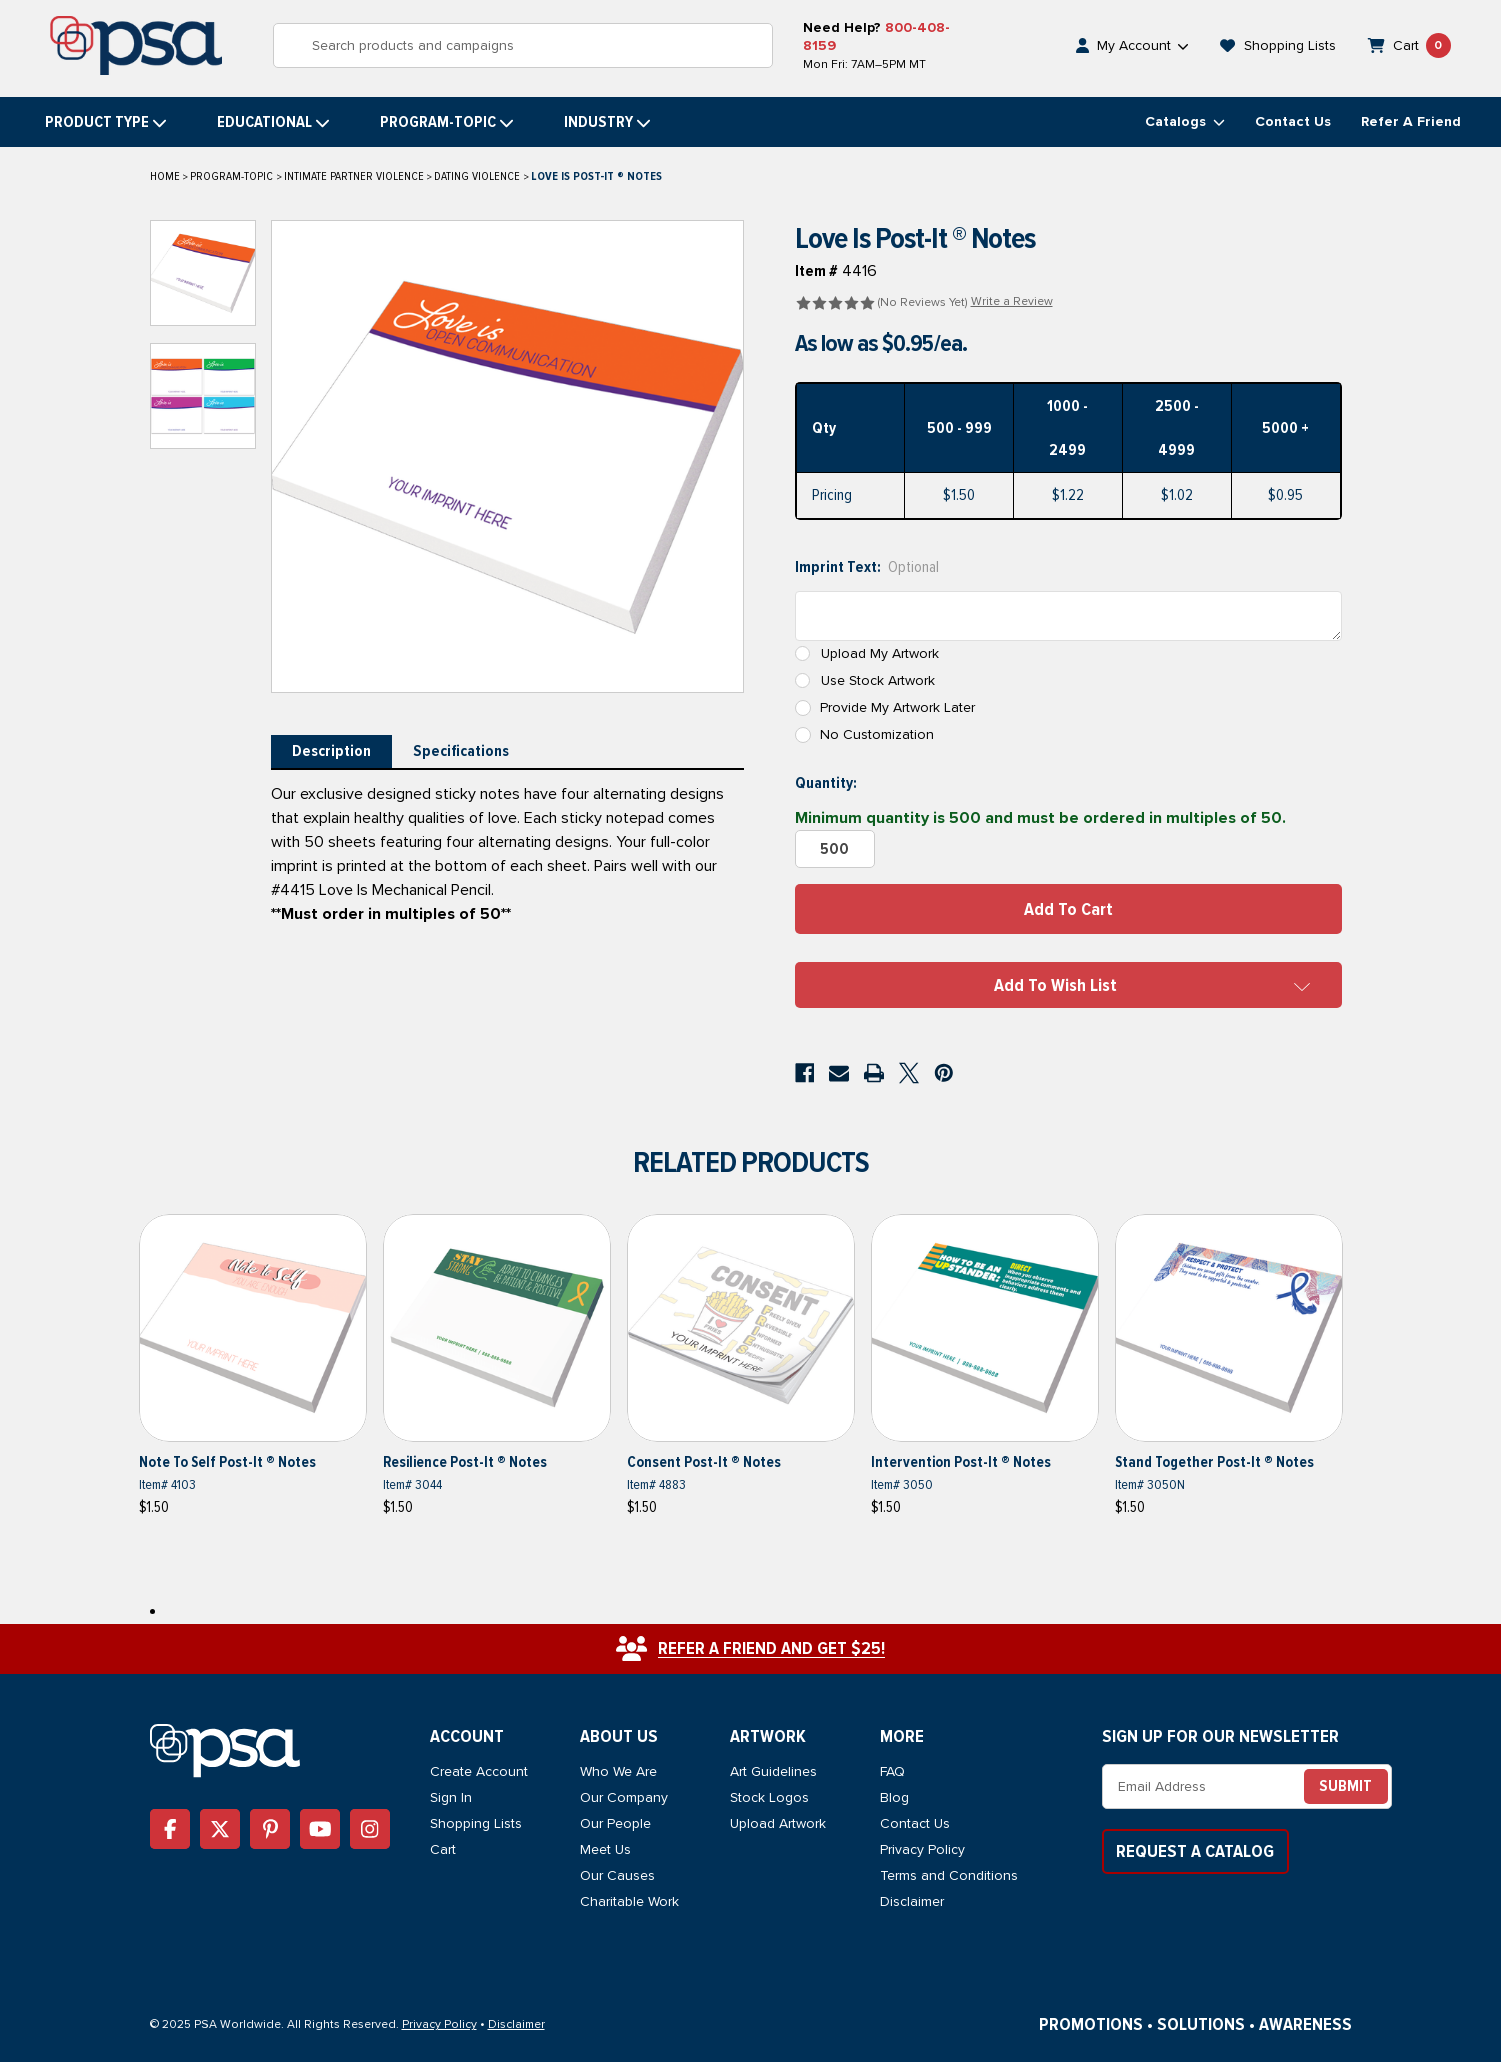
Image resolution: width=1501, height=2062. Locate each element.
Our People (615, 1823)
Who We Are (618, 1771)
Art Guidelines (773, 1771)
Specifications (461, 751)
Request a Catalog (1195, 1851)
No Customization (877, 734)
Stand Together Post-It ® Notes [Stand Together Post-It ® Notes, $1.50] (1214, 1462)
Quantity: (826, 783)
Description (331, 751)
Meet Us (605, 1849)
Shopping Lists (476, 1823)
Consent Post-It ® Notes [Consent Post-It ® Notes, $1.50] (704, 1462)
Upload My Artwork (880, 653)
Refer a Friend (1411, 121)
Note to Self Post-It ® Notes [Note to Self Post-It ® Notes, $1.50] (227, 1462)
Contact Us (1293, 121)
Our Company (624, 1797)
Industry (607, 122)
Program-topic (447, 122)
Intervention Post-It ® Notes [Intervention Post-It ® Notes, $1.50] (961, 1462)
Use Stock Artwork (878, 680)
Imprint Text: (867, 567)
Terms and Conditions (949, 1875)
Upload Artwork (778, 1823)
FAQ (892, 1771)
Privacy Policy (922, 1849)
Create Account (479, 1771)
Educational (273, 122)
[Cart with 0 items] (1410, 45)
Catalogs (1185, 121)
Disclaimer (912, 1901)
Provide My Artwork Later (897, 707)
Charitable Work (629, 1901)
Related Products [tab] (751, 1162)
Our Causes (617, 1875)
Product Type (106, 122)
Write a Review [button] (1012, 301)
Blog (894, 1797)
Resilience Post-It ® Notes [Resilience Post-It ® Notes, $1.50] (465, 1462)
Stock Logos (769, 1797)
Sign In (451, 1797)
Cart (443, 1849)
